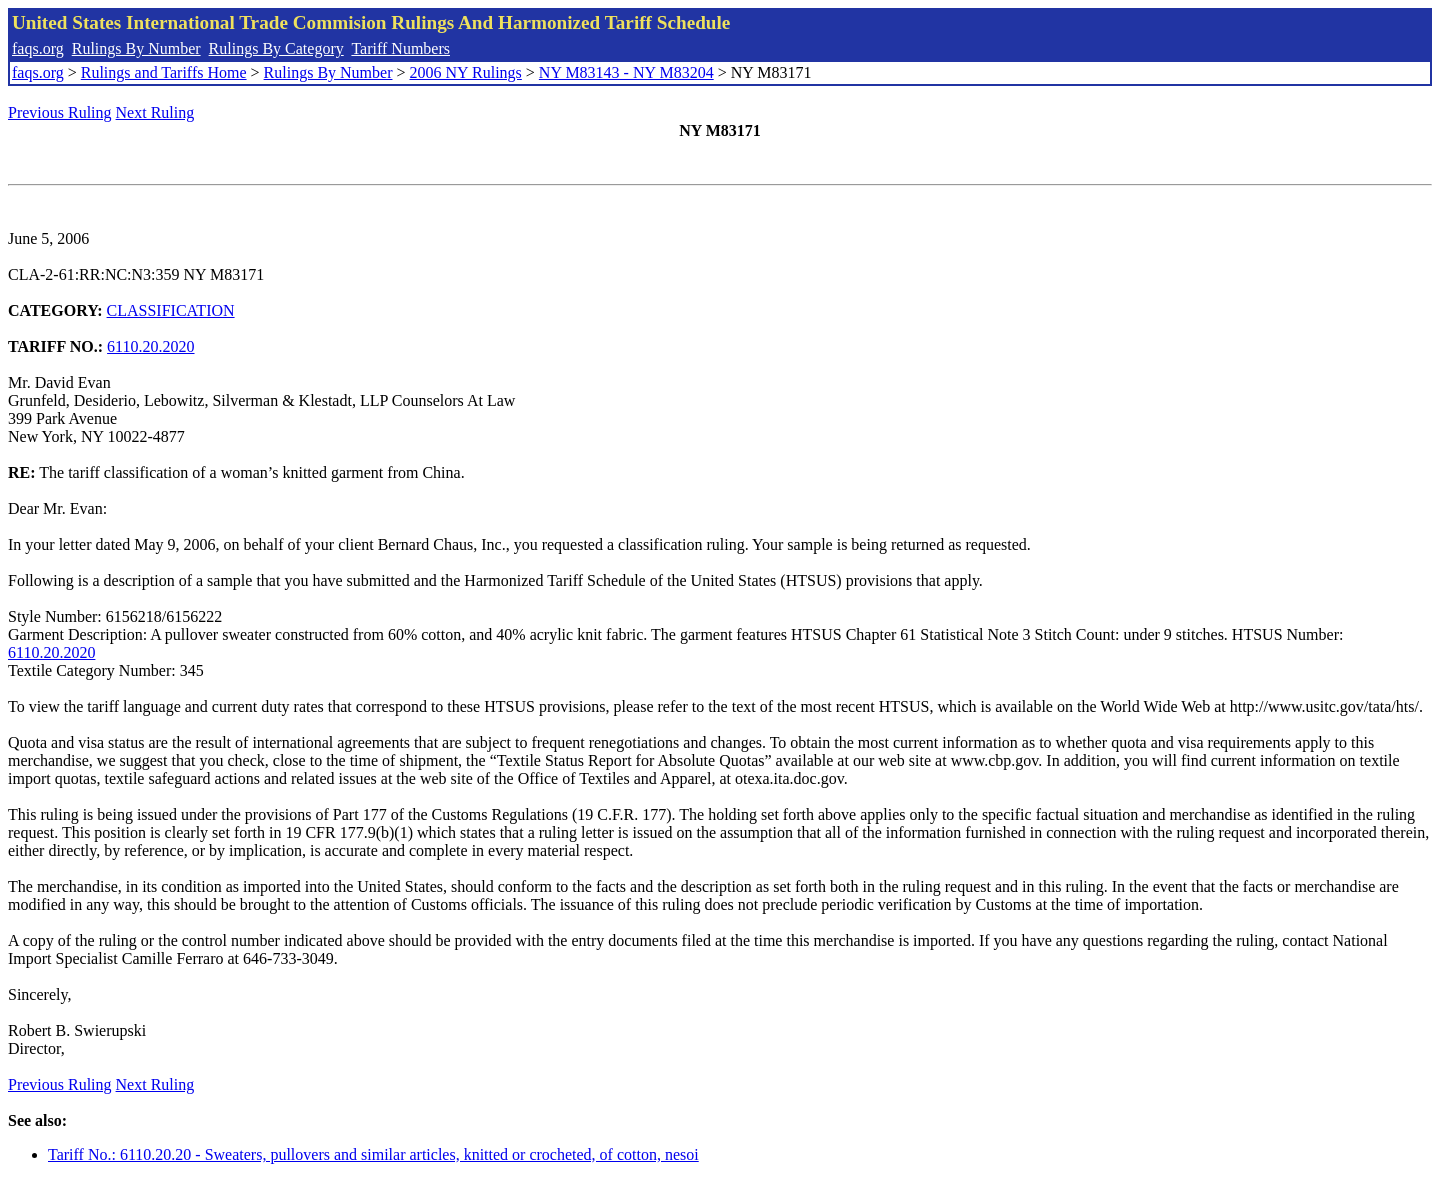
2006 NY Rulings (466, 72)
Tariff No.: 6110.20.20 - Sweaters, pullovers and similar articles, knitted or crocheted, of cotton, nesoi (373, 1154)
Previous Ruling (60, 112)
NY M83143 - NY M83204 (626, 72)
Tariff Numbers (400, 48)
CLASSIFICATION (171, 310)
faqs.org (38, 48)
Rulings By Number (136, 48)
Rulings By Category (276, 48)
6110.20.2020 (150, 346)
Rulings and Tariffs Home (164, 72)
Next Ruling (155, 112)
